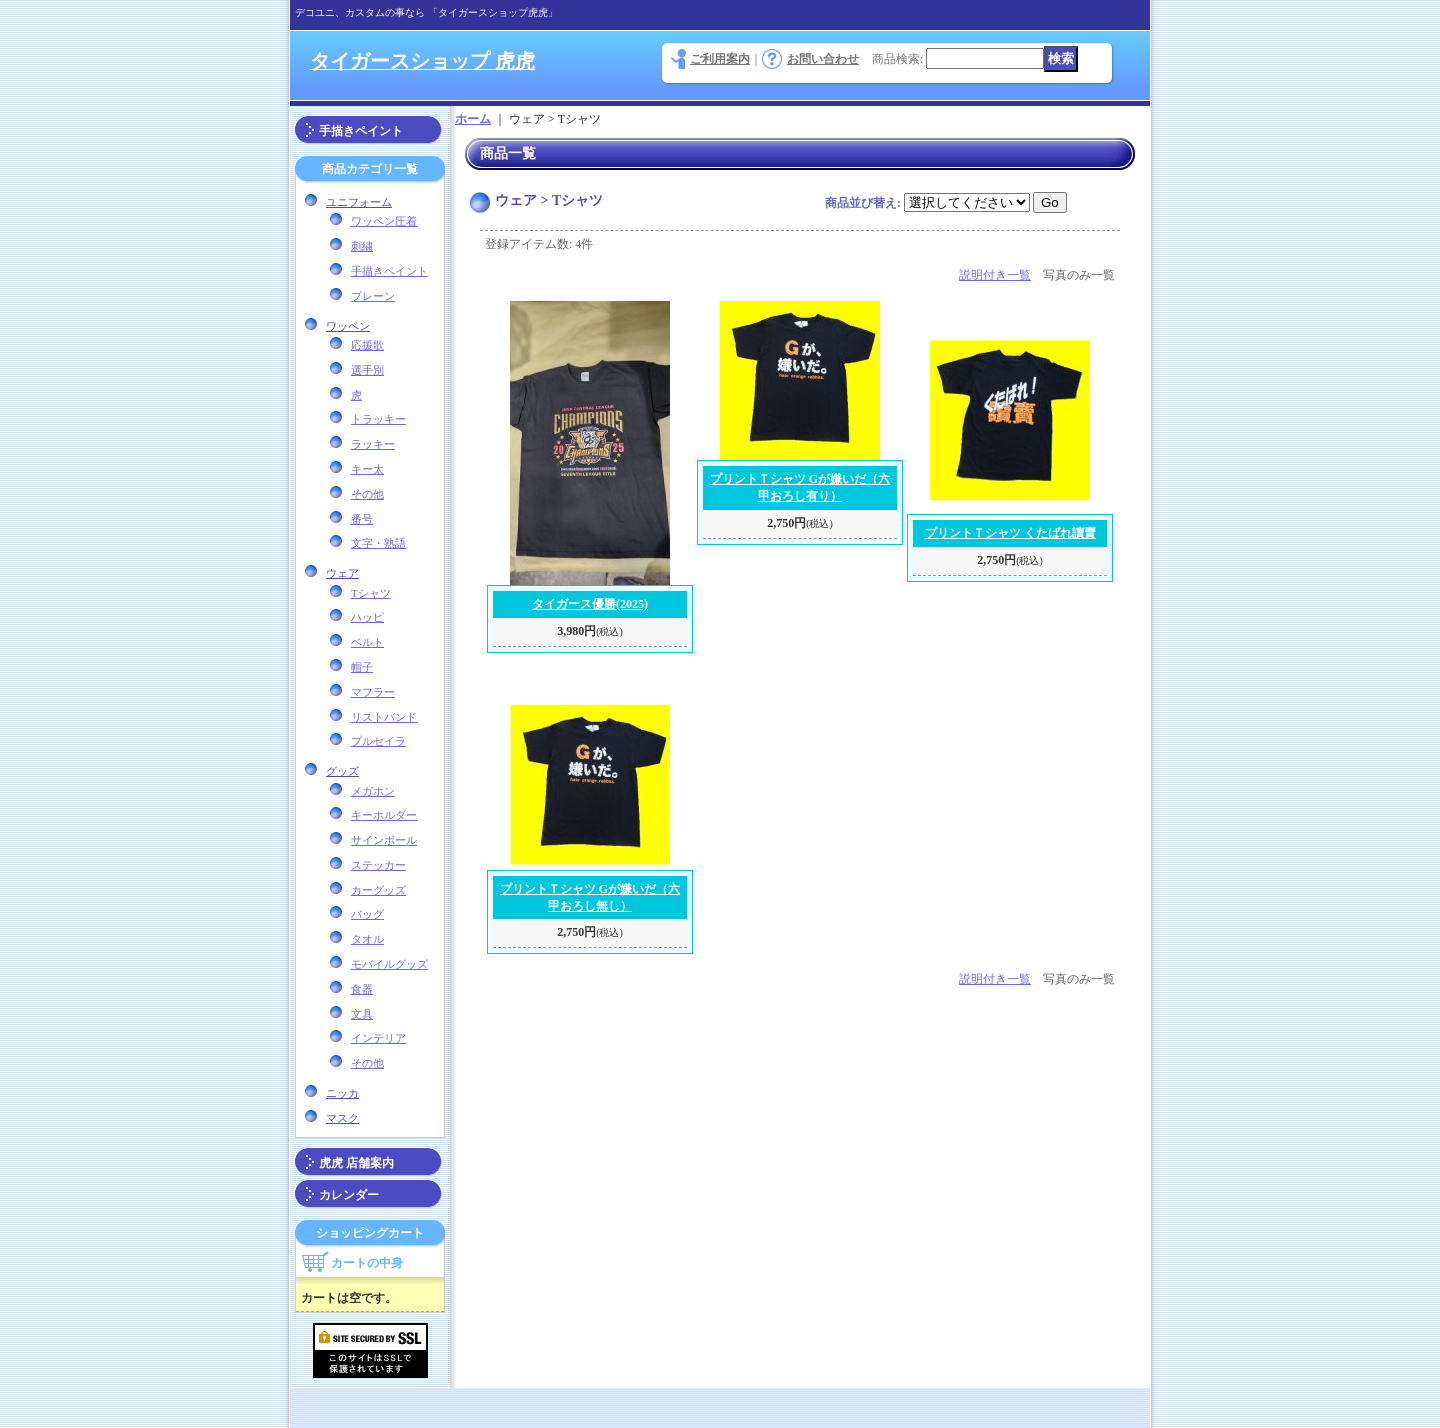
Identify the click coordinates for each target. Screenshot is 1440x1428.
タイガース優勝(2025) (590, 604)
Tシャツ (371, 593)
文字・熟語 (378, 543)
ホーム (473, 119)
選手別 (367, 370)
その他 (367, 494)
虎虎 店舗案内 (356, 1163)
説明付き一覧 (995, 275)
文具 (362, 1014)
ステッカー (378, 865)
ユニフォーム (359, 202)
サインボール (384, 840)
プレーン (373, 296)
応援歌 (367, 345)
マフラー (373, 692)
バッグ (367, 914)
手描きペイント (361, 131)
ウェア (342, 573)
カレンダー (349, 1195)
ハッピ (367, 617)
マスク (342, 1118)
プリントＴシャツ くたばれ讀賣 (1010, 533)
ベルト (367, 642)
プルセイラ (378, 741)
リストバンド (384, 717)
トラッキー (378, 419)
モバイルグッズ (389, 964)
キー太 (367, 469)
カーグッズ (378, 890)
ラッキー (373, 444)
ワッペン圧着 (384, 221)
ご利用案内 (720, 59)
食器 (362, 989)
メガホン (373, 791)
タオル (367, 939)
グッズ (342, 771)
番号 (362, 519)
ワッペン (348, 326)
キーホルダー (384, 815)
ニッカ (342, 1093)
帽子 (362, 667)
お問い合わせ (823, 59)
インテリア (378, 1038)
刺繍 (362, 246)
